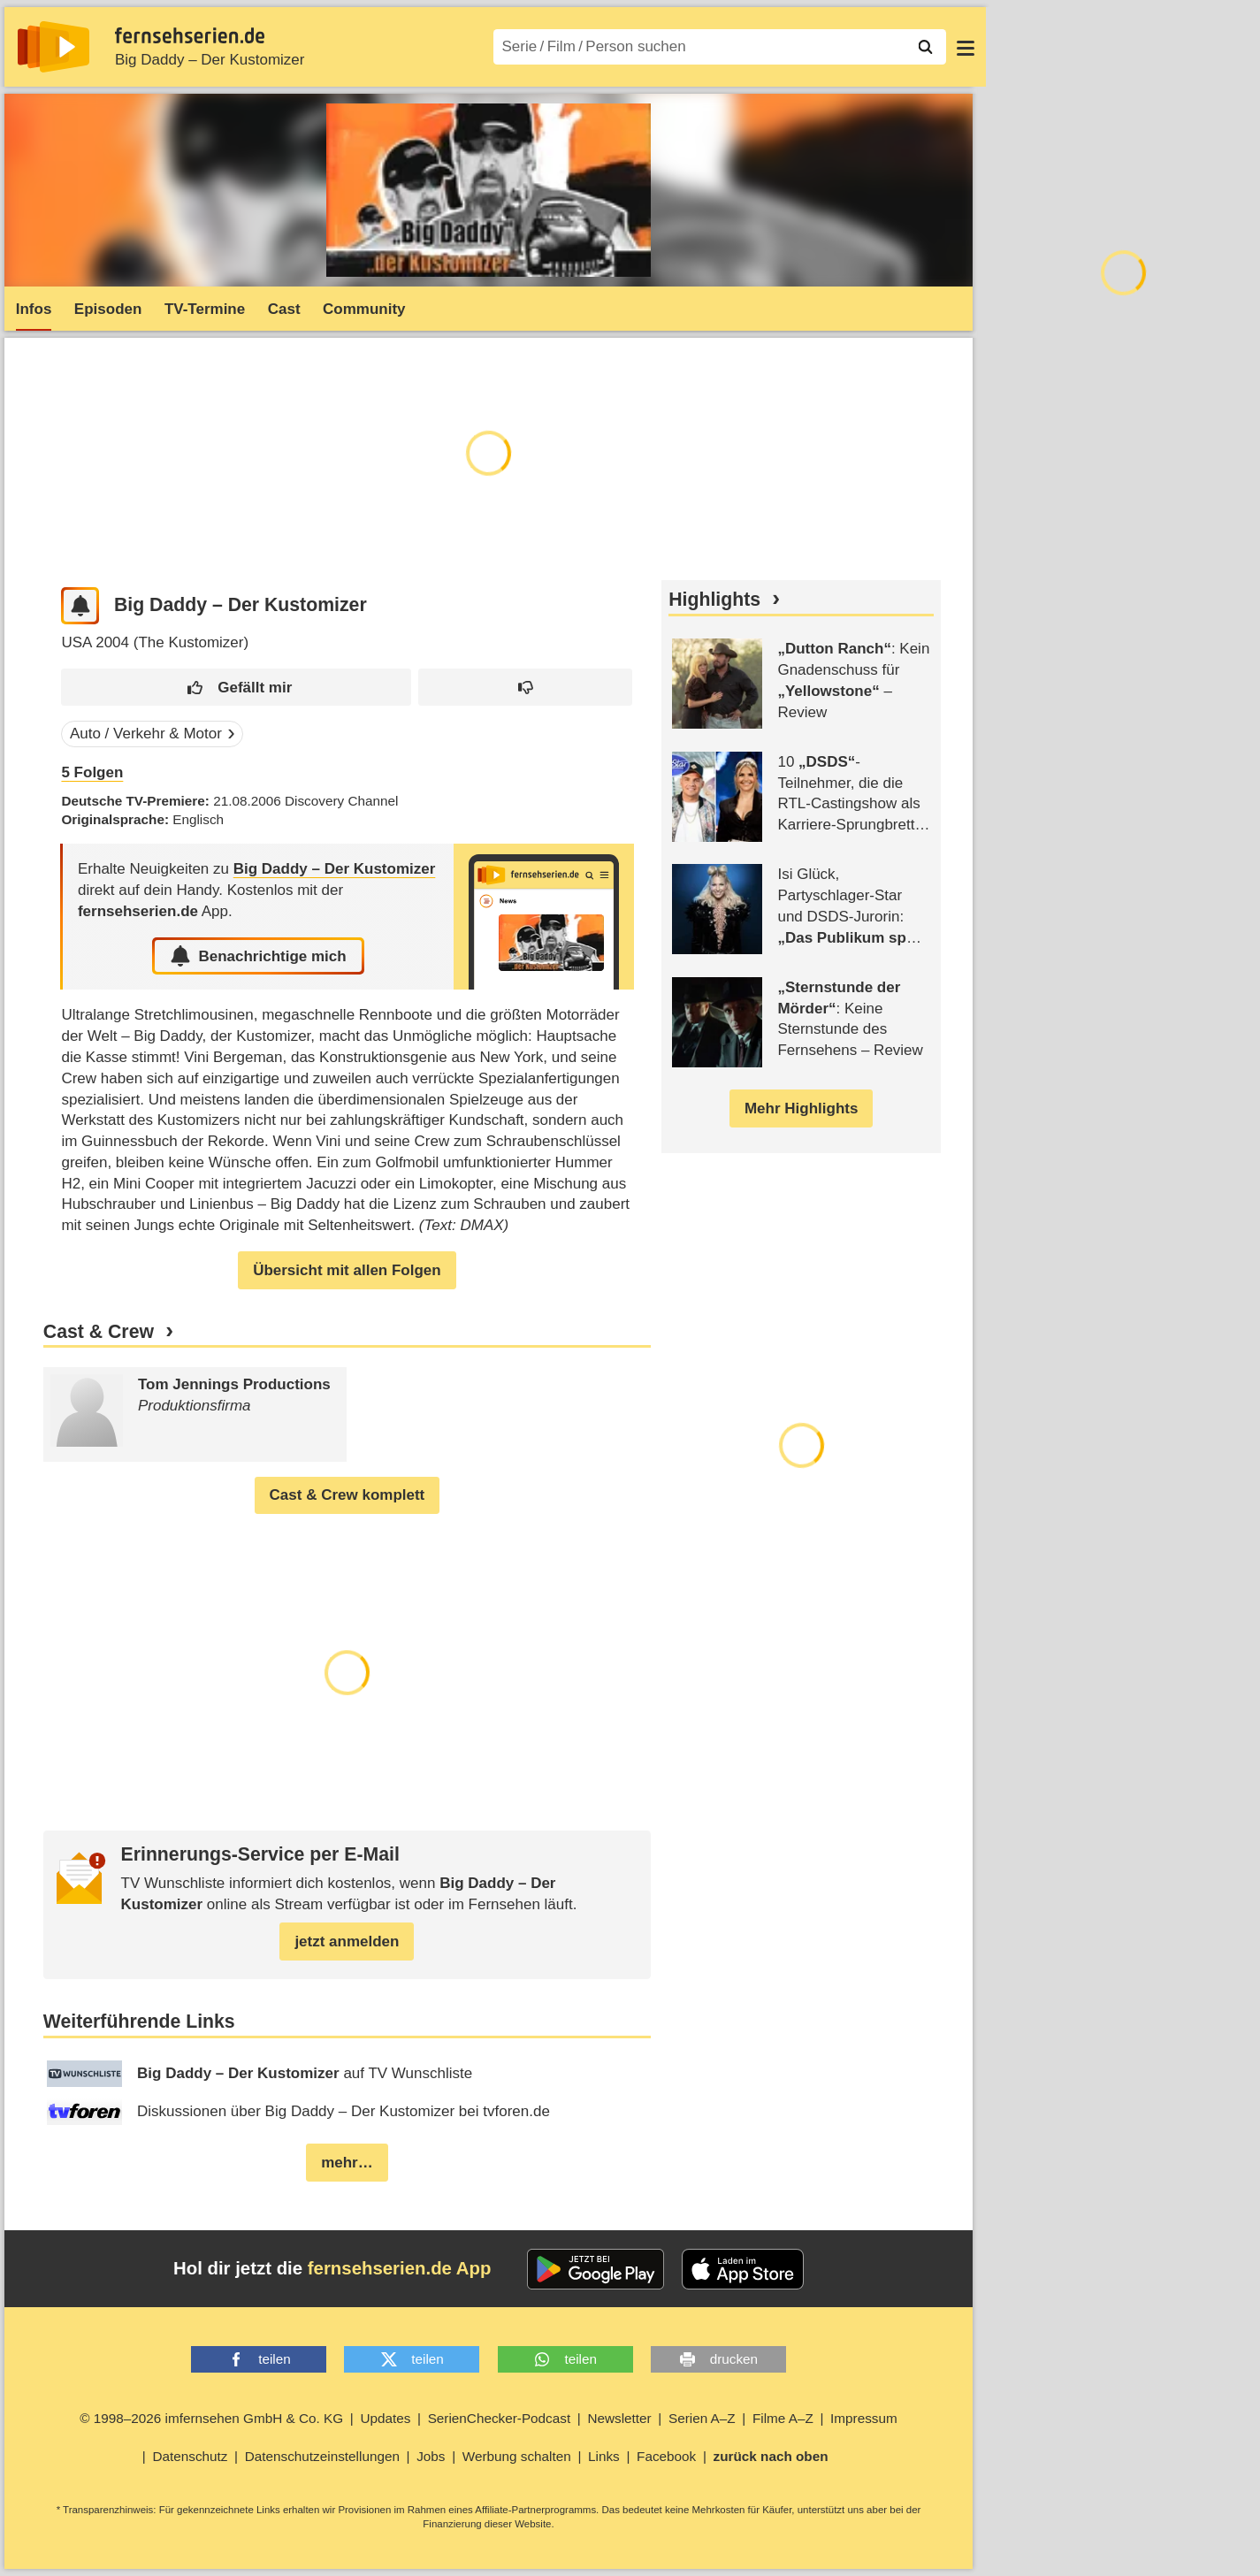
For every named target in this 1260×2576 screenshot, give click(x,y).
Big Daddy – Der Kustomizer (209, 59)
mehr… (347, 2162)
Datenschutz (189, 2456)
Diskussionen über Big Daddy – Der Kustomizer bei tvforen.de (298, 2111)
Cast (284, 309)
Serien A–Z (702, 2418)
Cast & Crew (98, 1331)
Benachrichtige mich (258, 956)
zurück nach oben (771, 2456)
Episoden (108, 309)
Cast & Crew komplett (347, 1495)
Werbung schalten (516, 2456)
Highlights (714, 599)
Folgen (92, 772)
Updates (385, 2418)
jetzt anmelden (346, 1941)
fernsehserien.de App (400, 2268)
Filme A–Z (782, 2418)
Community (364, 309)
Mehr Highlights (801, 1108)
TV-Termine (204, 309)
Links (604, 2456)
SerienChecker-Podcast (499, 2418)
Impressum (863, 2418)
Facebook (666, 2456)
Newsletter (619, 2418)
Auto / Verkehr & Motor (146, 733)
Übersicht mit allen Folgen (347, 1270)
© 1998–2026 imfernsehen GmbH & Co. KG (211, 2418)
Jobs (430, 2456)
